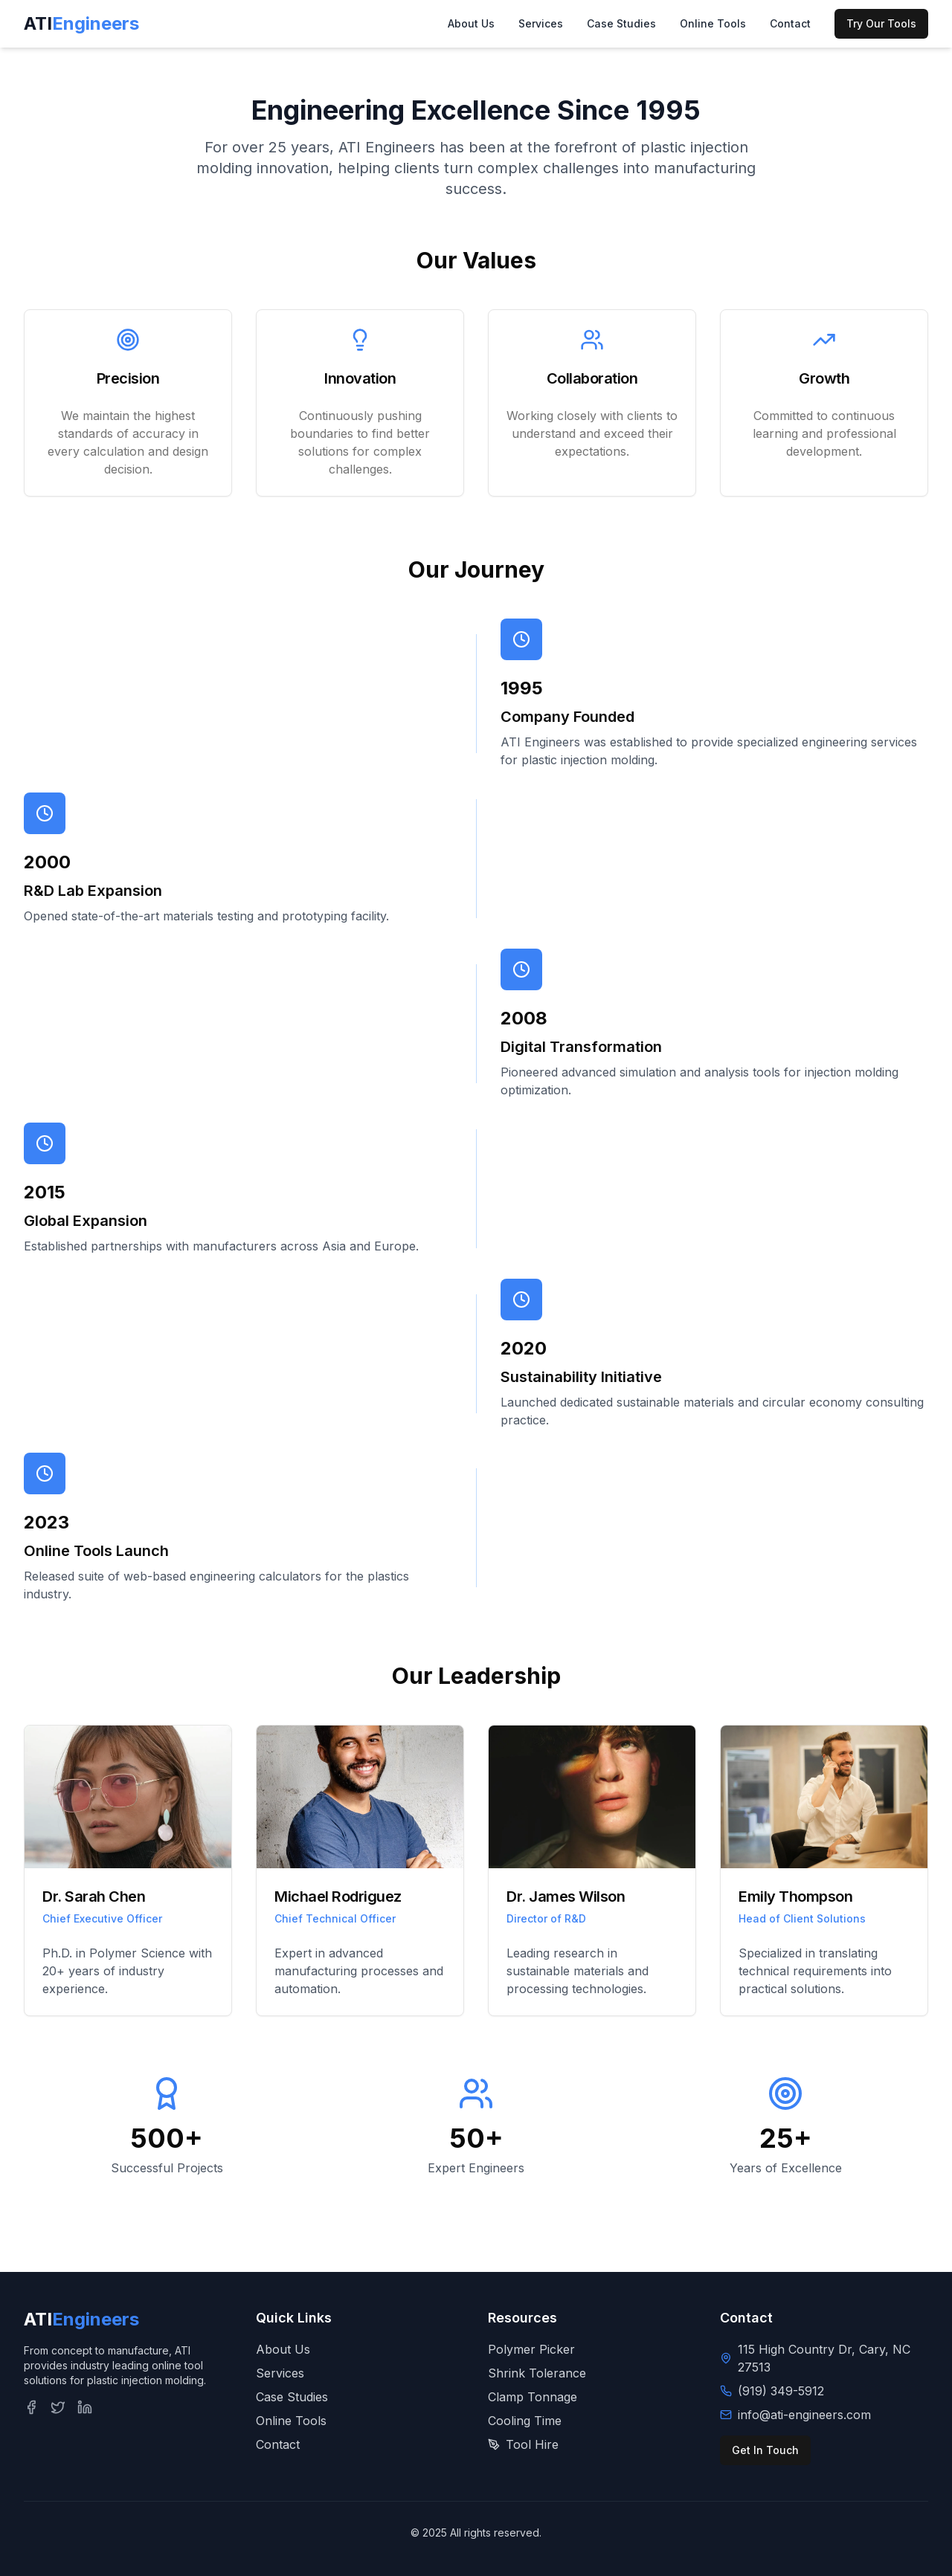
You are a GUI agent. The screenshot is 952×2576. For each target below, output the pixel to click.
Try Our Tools (881, 23)
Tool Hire (523, 2444)
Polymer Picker (531, 2349)
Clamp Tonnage (532, 2396)
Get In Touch (765, 2450)
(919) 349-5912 (781, 2390)
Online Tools (713, 23)
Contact (790, 23)
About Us (471, 23)
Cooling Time (525, 2420)
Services (540, 23)
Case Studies (621, 23)
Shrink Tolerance (537, 2373)
